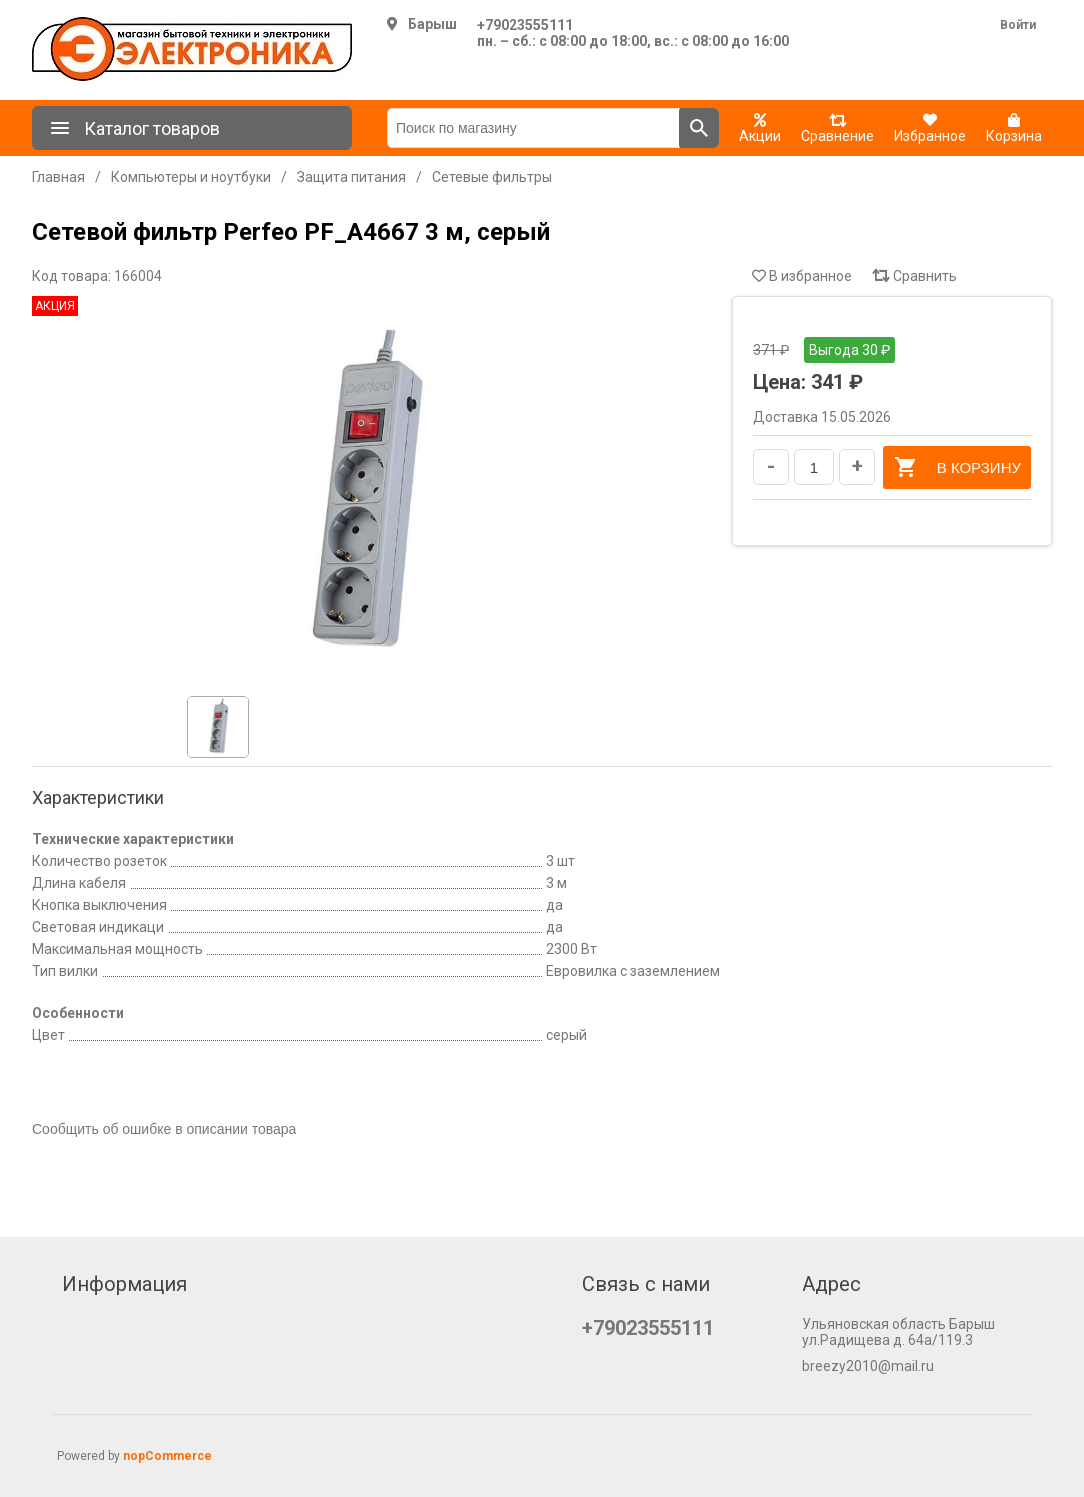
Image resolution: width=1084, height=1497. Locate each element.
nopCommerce (167, 1456)
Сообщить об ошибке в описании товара (164, 1129)
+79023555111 (525, 25)
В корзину (957, 467)
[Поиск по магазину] (533, 128)
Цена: (779, 382)
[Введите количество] (814, 467)
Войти (1018, 25)
